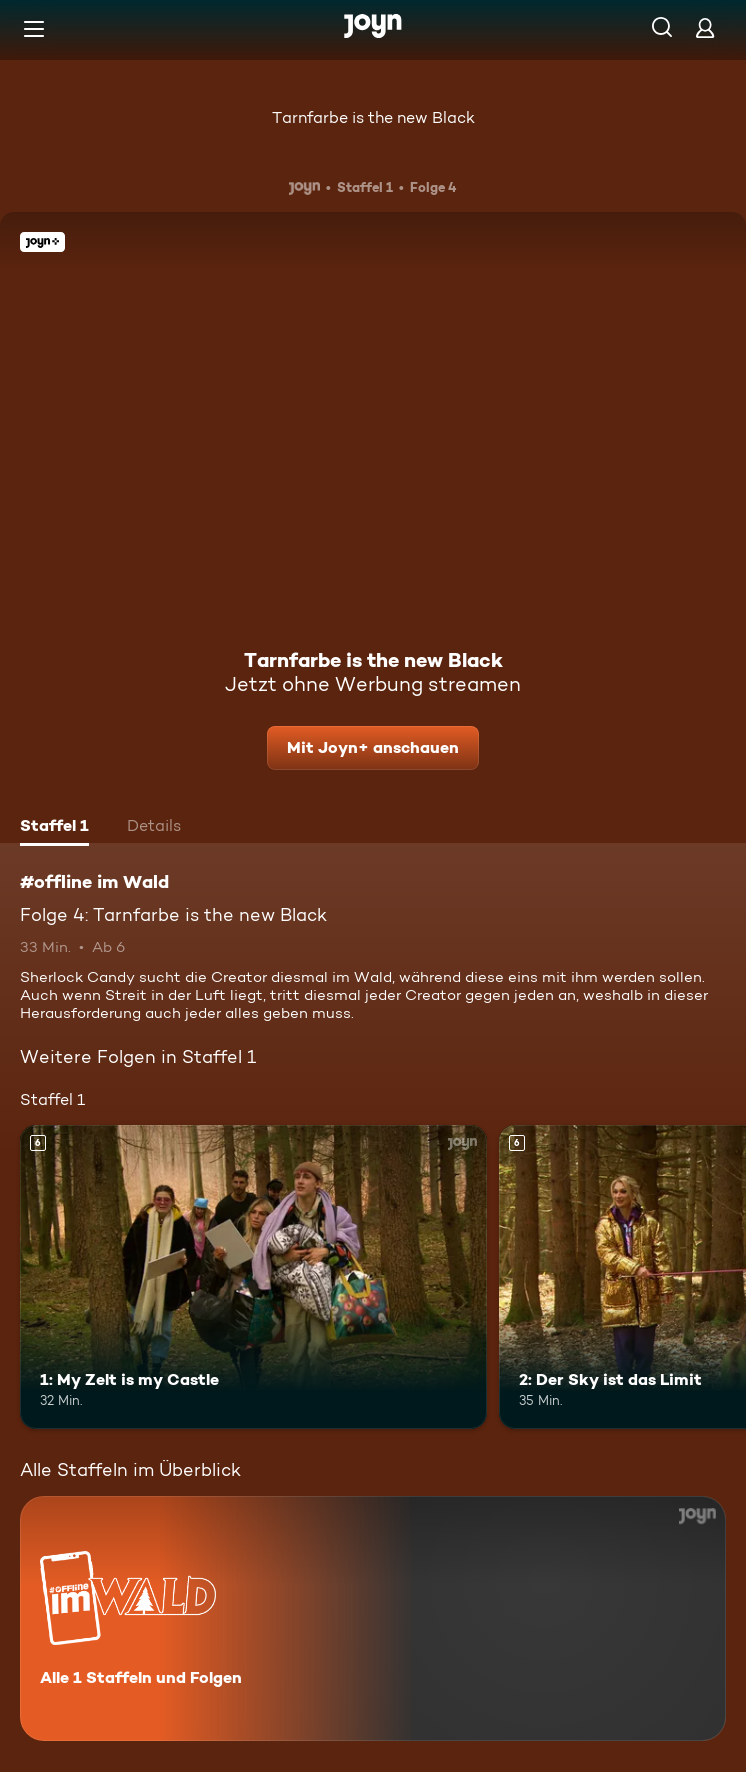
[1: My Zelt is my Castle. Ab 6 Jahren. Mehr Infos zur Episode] (253, 1276)
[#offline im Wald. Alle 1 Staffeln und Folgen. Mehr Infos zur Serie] (373, 1618)
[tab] (54, 828)
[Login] (705, 27)
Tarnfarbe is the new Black (373, 117)
